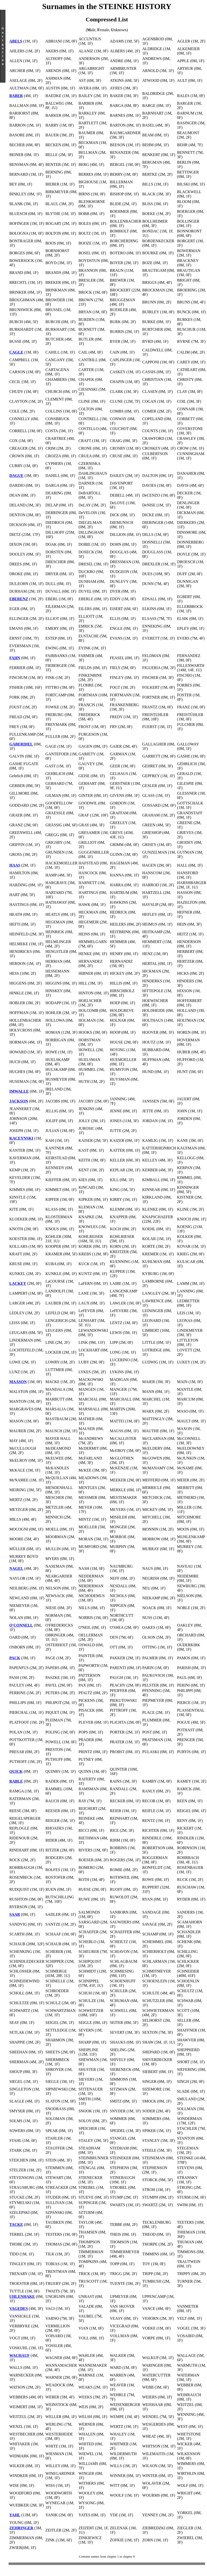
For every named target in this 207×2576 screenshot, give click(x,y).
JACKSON (18, 1101)
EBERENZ (18, 599)
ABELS (15, 41)
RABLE (16, 1781)
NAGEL (16, 1568)
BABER (16, 96)
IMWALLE (19, 1091)
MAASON (18, 1382)
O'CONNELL (21, 1625)
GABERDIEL (21, 744)
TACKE (16, 2224)
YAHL (14, 2515)
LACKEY (17, 1283)
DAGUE (16, 475)
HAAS (14, 865)
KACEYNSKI (21, 1138)
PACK (14, 1658)
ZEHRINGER (21, 2528)
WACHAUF (19, 2355)
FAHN (14, 658)
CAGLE (16, 352)
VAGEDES (18, 2308)
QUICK (16, 1771)
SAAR (14, 1914)
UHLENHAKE (22, 2296)
